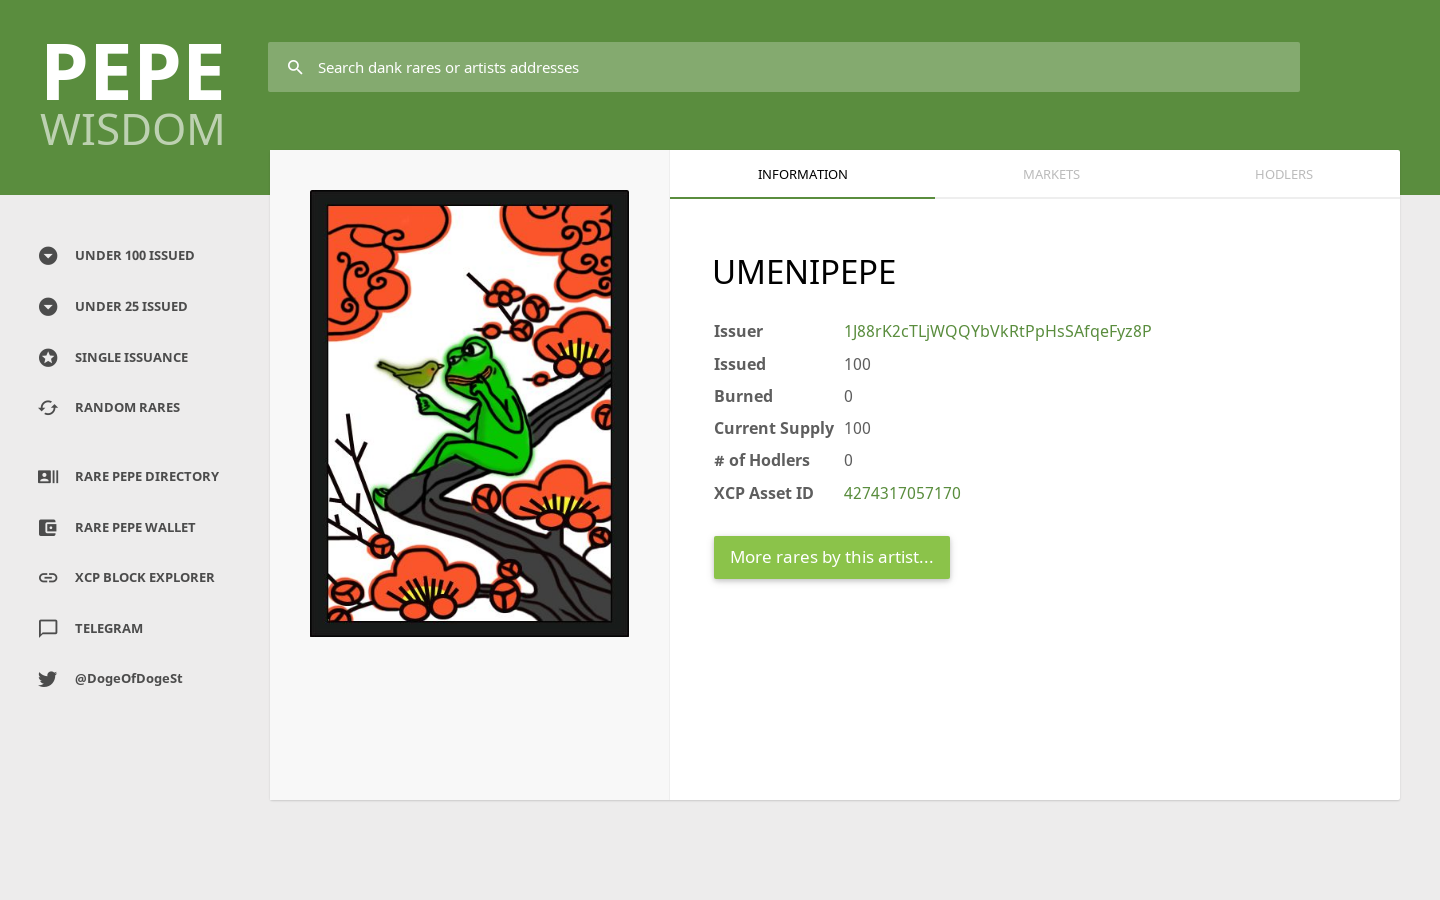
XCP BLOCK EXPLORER (125, 578)
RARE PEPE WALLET (115, 528)
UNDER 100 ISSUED (115, 256)
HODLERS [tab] (1284, 174)
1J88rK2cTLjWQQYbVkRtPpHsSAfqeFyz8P (998, 331)
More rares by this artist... (832, 556)
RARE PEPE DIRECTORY (127, 477)
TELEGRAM (89, 629)
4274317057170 (902, 493)
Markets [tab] (1051, 174)
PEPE (133, 83)
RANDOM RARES (107, 408)
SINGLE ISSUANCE (111, 358)
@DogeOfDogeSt (109, 679)
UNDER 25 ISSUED (111, 307)
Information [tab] (803, 174)
